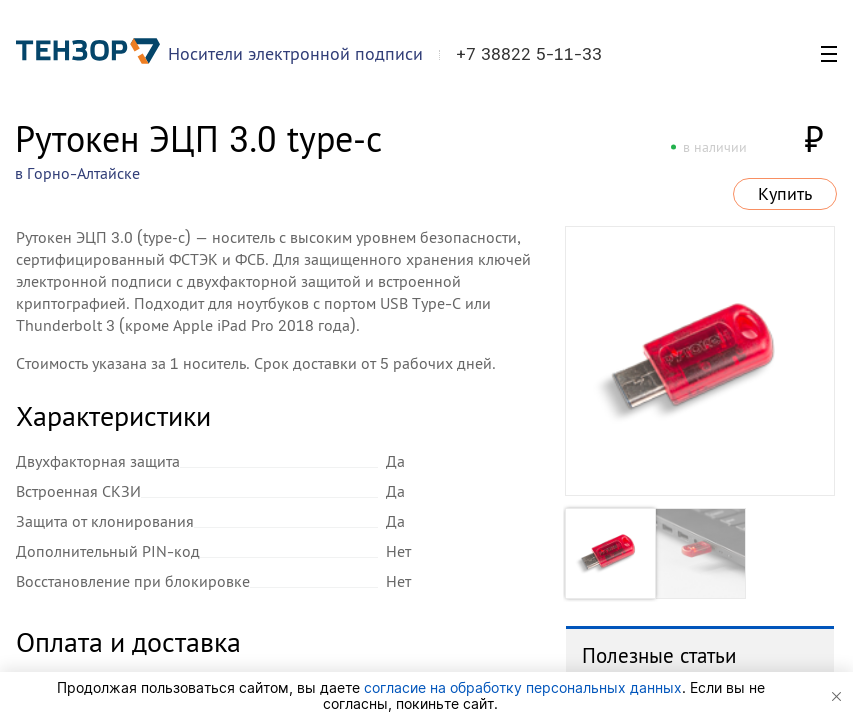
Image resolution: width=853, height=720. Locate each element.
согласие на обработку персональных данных (523, 687)
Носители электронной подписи (295, 53)
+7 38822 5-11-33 (529, 54)
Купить (785, 194)
